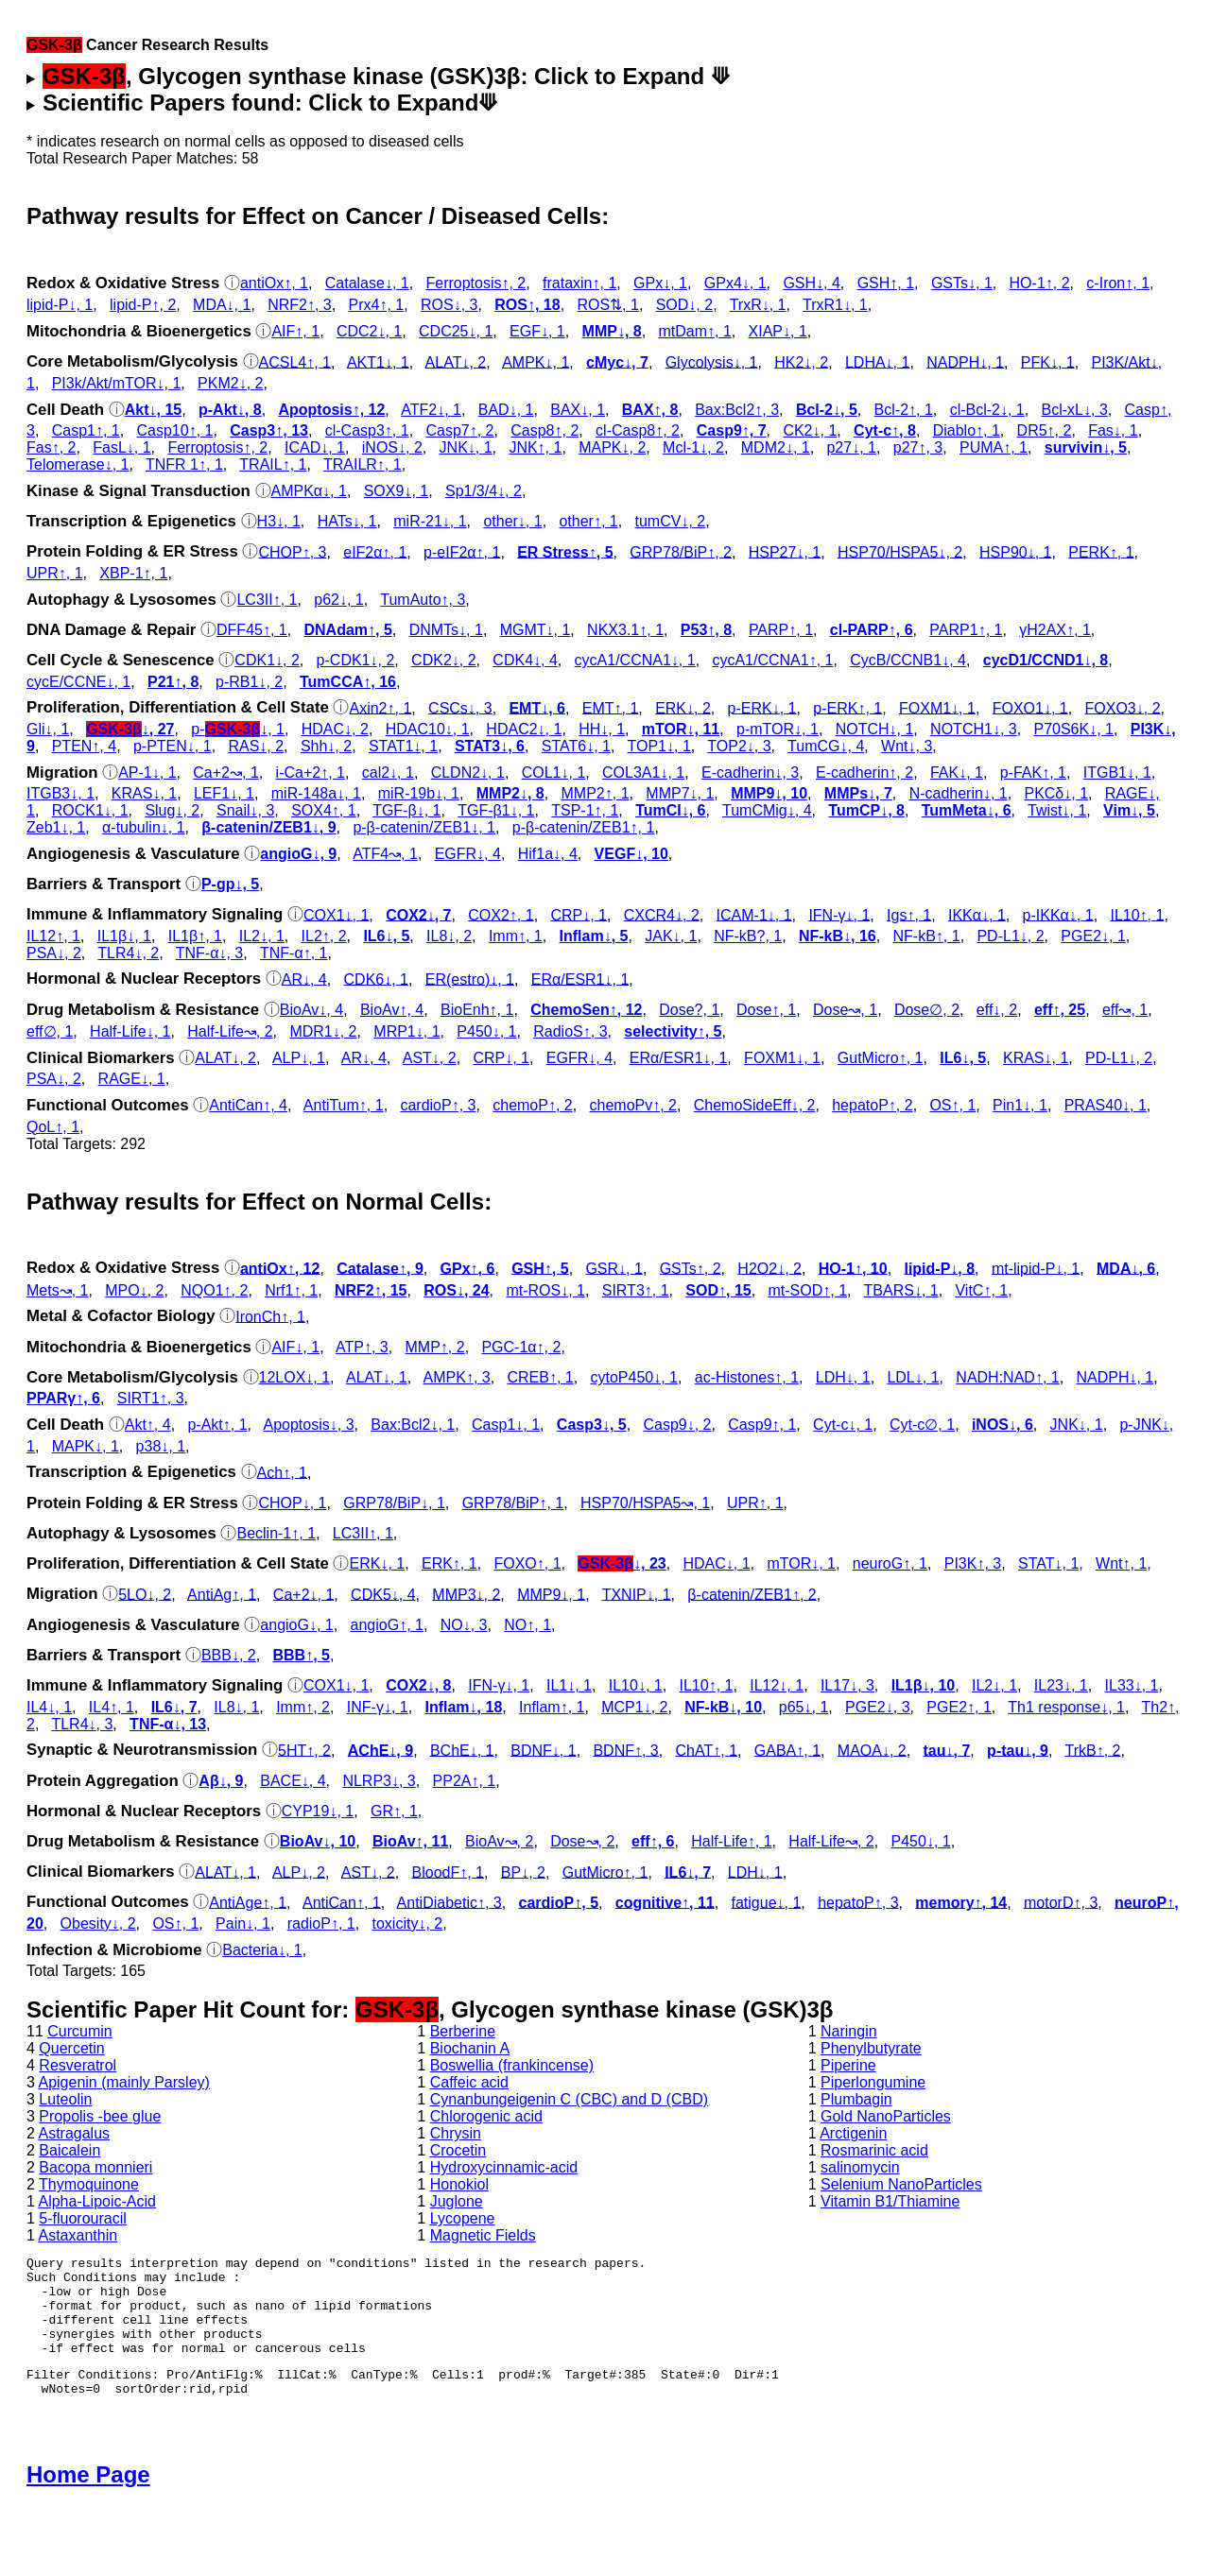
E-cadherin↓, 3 (750, 772)
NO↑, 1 (527, 1625)
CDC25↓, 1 (456, 331)
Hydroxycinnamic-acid (504, 2167)
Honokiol (459, 2184)
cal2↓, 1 (388, 772)
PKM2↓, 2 (230, 383)
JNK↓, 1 (466, 447)
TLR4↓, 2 (128, 953)
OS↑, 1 (952, 1105)
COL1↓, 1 (554, 772)
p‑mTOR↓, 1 (777, 729)
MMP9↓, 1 (551, 1594)
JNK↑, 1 (535, 447)
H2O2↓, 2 (769, 1268)
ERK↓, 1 (377, 1563)
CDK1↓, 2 (266, 660)
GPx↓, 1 (660, 283)
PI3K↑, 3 (972, 1563)
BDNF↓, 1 (543, 1750)
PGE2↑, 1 (958, 1707)
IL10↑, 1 (1137, 914)
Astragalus (74, 2133)
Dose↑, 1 (766, 1010)
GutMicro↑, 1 (881, 1058)
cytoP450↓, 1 (635, 1377)
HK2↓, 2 (801, 361)
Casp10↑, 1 (175, 430)
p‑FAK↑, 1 (1033, 772)
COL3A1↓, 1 (643, 772)
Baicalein (69, 2150)
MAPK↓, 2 (612, 447)
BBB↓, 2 (228, 1655)
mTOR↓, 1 (801, 1563)
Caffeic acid (469, 2082)
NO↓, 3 (464, 1625)
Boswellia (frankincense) (512, 2065)
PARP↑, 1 (781, 630)
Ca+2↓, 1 (303, 1594)
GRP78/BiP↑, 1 (513, 1503)
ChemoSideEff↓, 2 (755, 1105)
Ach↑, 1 (282, 1472)
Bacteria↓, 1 (262, 1950)
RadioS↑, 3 (570, 1031)
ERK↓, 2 (683, 707)
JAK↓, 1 (671, 936)
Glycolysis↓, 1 (712, 361)
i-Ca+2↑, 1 (310, 772)
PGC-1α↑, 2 (521, 1347)
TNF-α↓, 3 (209, 953)
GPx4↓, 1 (735, 283)
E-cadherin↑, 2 (864, 772)
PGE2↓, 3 (877, 1707)
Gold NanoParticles (886, 2116)
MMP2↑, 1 (596, 793)
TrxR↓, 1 (758, 305)
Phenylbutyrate (871, 2048)
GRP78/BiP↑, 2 (681, 551)
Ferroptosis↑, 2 (475, 283)
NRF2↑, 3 (300, 305)
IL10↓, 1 (636, 1685)
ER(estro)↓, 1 (469, 978)
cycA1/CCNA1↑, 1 (772, 660)
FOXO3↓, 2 (1123, 707)
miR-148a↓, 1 (316, 793)
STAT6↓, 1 (576, 746)
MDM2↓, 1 (775, 447)
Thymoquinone (89, 2184)
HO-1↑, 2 (1040, 283)
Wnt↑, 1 (1121, 1563)
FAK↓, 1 (956, 772)
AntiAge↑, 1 (247, 1902)
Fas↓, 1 (1112, 430)
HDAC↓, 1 (716, 1563)
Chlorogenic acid (486, 2116)
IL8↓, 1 (236, 1707)
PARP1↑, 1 (965, 630)
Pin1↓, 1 (1020, 1105)
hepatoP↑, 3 (858, 1902)
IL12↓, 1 (777, 1685)
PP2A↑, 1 (464, 1781)
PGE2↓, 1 (1093, 936)
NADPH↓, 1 (965, 361)
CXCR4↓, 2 (662, 914)
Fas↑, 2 (51, 447)
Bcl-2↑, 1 (903, 410)
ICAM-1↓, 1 (754, 914)
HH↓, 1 (602, 729)
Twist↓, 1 (1057, 810)
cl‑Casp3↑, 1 (367, 430)
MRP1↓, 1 (406, 1031)
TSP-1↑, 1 (584, 810)
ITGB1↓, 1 (1117, 772)
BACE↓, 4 (292, 1781)
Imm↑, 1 (516, 936)
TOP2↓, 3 (738, 746)
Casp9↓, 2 (677, 1425)
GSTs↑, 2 (690, 1268)
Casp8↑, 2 (544, 430)
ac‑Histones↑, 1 (747, 1377)
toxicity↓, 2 (407, 1923)
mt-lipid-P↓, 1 (1036, 1268)
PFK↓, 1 (1048, 361)
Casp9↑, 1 (762, 1425)
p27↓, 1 (850, 447)
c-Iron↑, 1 (1118, 283)
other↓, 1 (512, 521)
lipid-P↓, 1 (59, 305)
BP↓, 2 (523, 1871)
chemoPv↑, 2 (633, 1105)
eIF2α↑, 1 (374, 551)
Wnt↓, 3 (906, 746)
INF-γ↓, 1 (377, 1707)
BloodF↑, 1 (448, 1871)
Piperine (848, 2065)
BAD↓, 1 (506, 410)
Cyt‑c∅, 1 (922, 1425)
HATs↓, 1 (347, 521)
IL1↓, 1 (569, 1685)
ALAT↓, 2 (456, 361)
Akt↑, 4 (148, 1425)
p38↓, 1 (160, 1446)
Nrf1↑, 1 (291, 1290)
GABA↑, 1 (787, 1750)
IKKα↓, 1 (977, 914)
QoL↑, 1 (52, 1127)
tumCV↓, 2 (669, 521)
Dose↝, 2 (582, 1841)
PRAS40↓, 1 (1105, 1105)
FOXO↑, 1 (527, 1563)
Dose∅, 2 (926, 1010)
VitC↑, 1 (981, 1290)
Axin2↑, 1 (380, 707)
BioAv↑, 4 (392, 1010)
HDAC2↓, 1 (524, 729)
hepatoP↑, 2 (872, 1105)
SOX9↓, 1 (396, 491)
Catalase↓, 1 (367, 283)
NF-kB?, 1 (748, 936)
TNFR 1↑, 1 (184, 464)
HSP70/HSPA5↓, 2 (900, 551)
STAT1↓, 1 (403, 746)
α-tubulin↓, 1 (143, 827)
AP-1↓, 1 (147, 772)
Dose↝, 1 (845, 1010)
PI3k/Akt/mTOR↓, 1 (117, 383)
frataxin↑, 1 (579, 283)
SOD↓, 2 (684, 305)
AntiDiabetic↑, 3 (449, 1902)
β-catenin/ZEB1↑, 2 (751, 1594)
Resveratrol (77, 2065)
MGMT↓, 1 (535, 630)
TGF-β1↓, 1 (496, 810)
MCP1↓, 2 (634, 1707)
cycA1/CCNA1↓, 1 (635, 660)
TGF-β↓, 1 (406, 810)
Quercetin (71, 2048)
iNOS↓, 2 (392, 447)
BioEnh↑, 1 (477, 1010)
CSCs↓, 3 (460, 707)
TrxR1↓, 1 (835, 305)
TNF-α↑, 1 (293, 953)
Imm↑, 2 (303, 1707)
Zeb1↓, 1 (55, 827)
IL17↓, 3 (847, 1685)
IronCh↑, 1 (270, 1316)
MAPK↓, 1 (85, 1446)
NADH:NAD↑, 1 (1007, 1377)
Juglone (456, 2201)
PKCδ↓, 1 (1056, 793)
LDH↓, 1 (843, 1377)
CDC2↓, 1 (369, 331)
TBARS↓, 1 (901, 1290)
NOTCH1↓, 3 (973, 729)
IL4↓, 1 (49, 1707)
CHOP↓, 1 (292, 1503)
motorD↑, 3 (1061, 1902)
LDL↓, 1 (913, 1377)
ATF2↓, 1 (431, 410)
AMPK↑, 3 (457, 1377)
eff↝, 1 (1125, 1010)
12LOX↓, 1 (295, 1377)
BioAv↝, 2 (499, 1841)
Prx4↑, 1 (377, 305)
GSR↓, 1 (613, 1268)
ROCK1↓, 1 (90, 810)
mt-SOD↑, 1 (807, 1290)
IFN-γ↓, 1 (839, 914)
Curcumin (79, 2031)
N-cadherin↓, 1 (958, 793)
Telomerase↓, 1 (78, 464)
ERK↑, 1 (449, 1563)
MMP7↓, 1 (680, 793)
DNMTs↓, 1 (446, 630)
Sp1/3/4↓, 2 (483, 491)
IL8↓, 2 (449, 936)
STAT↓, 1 (1048, 1563)
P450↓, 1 (486, 1031)
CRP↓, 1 (578, 914)
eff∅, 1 (49, 1031)
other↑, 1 (588, 521)
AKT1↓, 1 (378, 361)
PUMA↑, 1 (993, 447)
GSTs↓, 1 (962, 283)
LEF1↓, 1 (224, 793)
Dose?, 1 (689, 1010)
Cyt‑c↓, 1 (843, 1425)
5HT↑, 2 (304, 1750)
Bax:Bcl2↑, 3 (737, 410)
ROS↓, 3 (449, 305)
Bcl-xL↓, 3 (1075, 410)
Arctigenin (853, 2133)
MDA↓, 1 (222, 305)
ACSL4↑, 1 (295, 361)
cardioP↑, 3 (437, 1105)
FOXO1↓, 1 (1030, 707)
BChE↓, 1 (462, 1750)
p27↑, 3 (917, 447)
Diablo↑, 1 (966, 430)
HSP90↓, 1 (1015, 551)
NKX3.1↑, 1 (625, 630)
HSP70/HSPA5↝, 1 (645, 1503)
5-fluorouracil (82, 2218)
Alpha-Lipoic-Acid (97, 2201)
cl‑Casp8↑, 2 (638, 430)
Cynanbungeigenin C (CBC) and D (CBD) (569, 2099)
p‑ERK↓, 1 (762, 707)
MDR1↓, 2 (322, 1031)
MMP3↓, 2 (466, 1594)
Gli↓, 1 (47, 729)
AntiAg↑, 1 (221, 1594)
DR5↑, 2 (1044, 430)
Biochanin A (470, 2048)
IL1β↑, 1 (195, 936)
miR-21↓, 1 (429, 521)
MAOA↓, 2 (872, 1750)
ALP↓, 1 (298, 1058)
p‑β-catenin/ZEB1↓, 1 (424, 827)
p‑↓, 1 (238, 729)
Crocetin (458, 2150)
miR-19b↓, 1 (418, 793)
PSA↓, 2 (53, 953)
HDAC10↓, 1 (428, 729)
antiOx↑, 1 (274, 283)
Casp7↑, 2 (459, 430)
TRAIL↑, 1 (272, 464)
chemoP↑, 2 (532, 1105)
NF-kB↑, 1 (926, 936)
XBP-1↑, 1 (133, 573)
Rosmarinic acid (874, 2150)
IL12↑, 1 (53, 936)
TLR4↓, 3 (81, 1724)
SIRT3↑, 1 (635, 1290)
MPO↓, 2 (134, 1290)
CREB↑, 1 (540, 1377)
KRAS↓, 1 (144, 793)
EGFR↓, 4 (468, 854)
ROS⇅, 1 (607, 305)
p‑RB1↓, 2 (249, 682)
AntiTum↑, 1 (343, 1105)
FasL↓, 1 (121, 447)
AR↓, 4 (304, 978)
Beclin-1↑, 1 (276, 1533)
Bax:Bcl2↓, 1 (413, 1425)
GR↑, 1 (394, 1811)
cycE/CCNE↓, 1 (78, 682)
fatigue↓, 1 (767, 1902)
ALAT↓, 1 (376, 1377)
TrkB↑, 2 (1093, 1750)
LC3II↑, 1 (266, 600)
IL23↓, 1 (1061, 1685)
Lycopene (462, 2218)
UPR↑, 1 (54, 573)
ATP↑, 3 (362, 1347)
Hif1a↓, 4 (548, 854)
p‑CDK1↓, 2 (356, 660)
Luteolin (65, 2099)
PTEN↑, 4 (84, 746)
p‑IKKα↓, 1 (1058, 914)
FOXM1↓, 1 (937, 707)
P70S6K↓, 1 (1073, 729)
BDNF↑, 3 (625, 1750)
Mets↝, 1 (57, 1290)
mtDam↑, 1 (694, 331)
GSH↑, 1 (885, 283)
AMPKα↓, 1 (309, 491)
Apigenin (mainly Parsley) (123, 2082)
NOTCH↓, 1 (875, 729)
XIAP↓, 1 (778, 331)
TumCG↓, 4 (825, 746)
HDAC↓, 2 (335, 729)
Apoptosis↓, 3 (308, 1425)
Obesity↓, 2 (98, 1923)
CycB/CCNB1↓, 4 (908, 660)
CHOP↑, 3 (292, 551)
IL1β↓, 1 (124, 936)
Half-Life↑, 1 (731, 1841)
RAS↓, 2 (256, 746)
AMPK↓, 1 (535, 361)
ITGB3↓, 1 (60, 793)
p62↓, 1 (338, 600)
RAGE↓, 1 (131, 1079)
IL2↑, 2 (324, 936)
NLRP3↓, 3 (378, 1781)
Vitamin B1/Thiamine (890, 2201)
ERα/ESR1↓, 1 (580, 978)
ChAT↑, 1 (707, 1750)
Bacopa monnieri (95, 2167)
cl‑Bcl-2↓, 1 (987, 410)
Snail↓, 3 (245, 810)
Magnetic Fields (483, 2235)
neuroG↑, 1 (890, 1563)
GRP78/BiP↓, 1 (394, 1503)
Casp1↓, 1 (506, 1425)
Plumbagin (856, 2099)
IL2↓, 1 (262, 936)
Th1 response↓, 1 (1066, 1707)
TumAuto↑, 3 (422, 600)
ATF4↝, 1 (385, 854)
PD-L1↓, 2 (1010, 936)
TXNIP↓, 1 (636, 1594)
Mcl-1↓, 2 (693, 447)
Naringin (849, 2031)
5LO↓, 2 (144, 1594)
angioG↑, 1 (387, 1625)
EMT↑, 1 (610, 707)
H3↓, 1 (279, 521)
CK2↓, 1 (810, 430)
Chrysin (455, 2133)
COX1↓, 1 (336, 914)
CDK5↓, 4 (383, 1594)
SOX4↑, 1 (323, 810)
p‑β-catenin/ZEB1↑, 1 (583, 827)
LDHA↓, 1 (877, 361)
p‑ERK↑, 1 (847, 707)
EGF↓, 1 (537, 331)
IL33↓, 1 (1132, 1685)
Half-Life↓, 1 (130, 1031)
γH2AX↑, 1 (1055, 630)
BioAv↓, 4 (311, 1010)
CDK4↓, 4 (525, 660)
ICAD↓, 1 (315, 447)
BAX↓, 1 (577, 410)
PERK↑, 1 (1100, 551)
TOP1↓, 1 (658, 746)
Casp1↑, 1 (86, 430)
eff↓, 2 (997, 1010)
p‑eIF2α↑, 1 (462, 551)
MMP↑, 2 (435, 1347)
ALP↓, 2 (298, 1871)
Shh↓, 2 (326, 746)
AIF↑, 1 (295, 331)
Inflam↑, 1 (551, 1707)
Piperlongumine (873, 2082)
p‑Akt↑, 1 (217, 1425)
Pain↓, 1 (243, 1923)
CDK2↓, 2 (443, 660)
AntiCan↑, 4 (248, 1105)
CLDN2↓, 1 (468, 772)
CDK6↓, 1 (376, 978)
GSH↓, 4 (811, 283)
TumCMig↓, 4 (767, 810)
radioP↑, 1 (321, 1923)
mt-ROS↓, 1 (545, 1290)
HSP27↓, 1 (785, 551)
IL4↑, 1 (111, 1707)
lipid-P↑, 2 (143, 305)
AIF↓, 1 (295, 1347)
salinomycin (860, 2167)
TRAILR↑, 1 (362, 464)
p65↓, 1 (803, 1707)
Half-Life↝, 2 (229, 1031)
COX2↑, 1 (500, 914)
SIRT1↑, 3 (150, 1398)
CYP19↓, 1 (318, 1811)
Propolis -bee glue (100, 2116)
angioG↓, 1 (296, 1625)
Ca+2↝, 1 (225, 772)
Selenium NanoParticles (901, 2184)
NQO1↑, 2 (214, 1290)
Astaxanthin (77, 2235)
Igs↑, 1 (909, 914)
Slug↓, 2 (172, 810)
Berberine (462, 2031)
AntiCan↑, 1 (341, 1902)
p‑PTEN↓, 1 (172, 746)
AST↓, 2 (430, 1058)
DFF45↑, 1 (251, 630)
